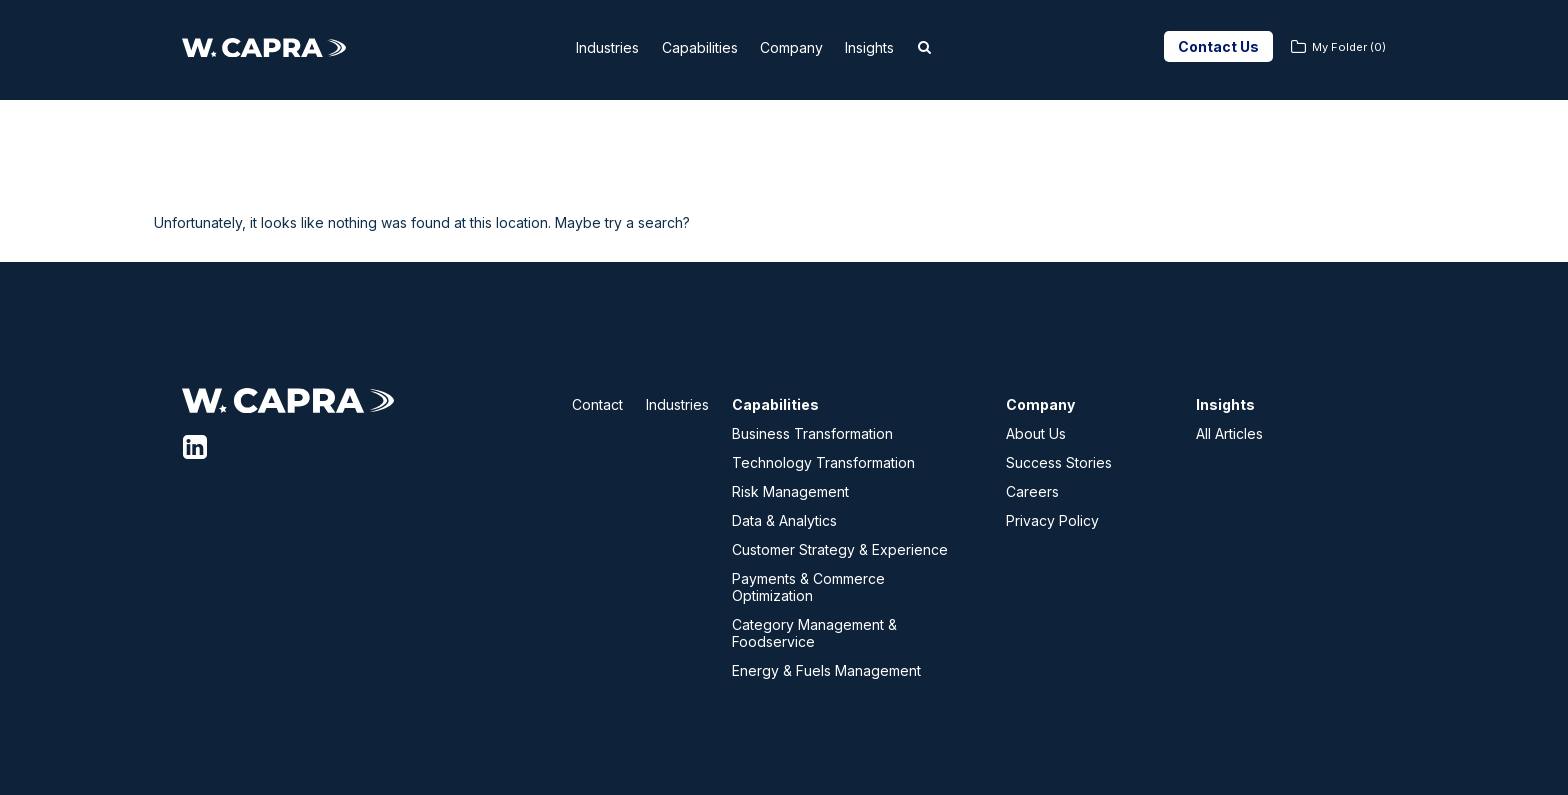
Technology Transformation (823, 462)
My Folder (1349, 47)
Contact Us (1218, 46)
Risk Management (790, 491)
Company (804, 47)
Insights (896, 47)
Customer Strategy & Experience (840, 549)
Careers (1032, 491)
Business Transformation (812, 433)
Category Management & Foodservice (814, 633)
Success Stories (1059, 462)
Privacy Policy (1052, 520)
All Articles (1229, 433)
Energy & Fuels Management (826, 670)
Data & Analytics (784, 520)
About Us (1036, 433)
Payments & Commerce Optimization (808, 587)
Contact (597, 404)
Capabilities (698, 47)
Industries (590, 47)
